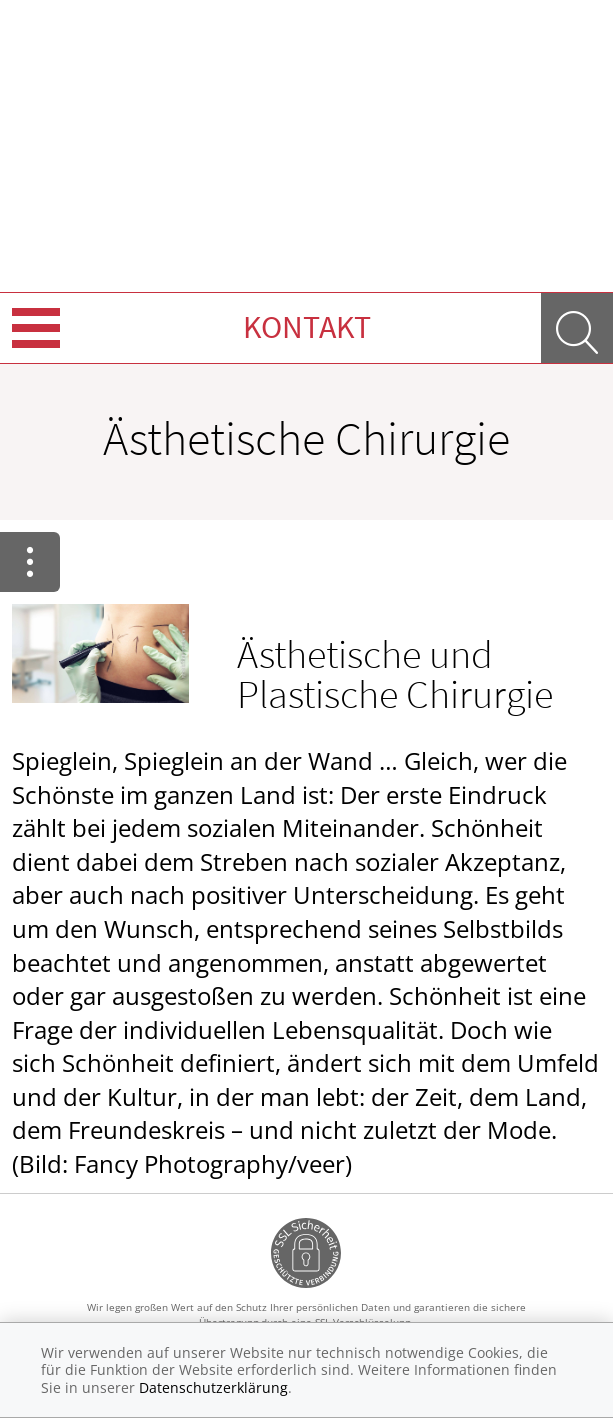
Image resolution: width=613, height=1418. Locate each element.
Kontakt (307, 327)
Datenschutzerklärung (213, 1387)
